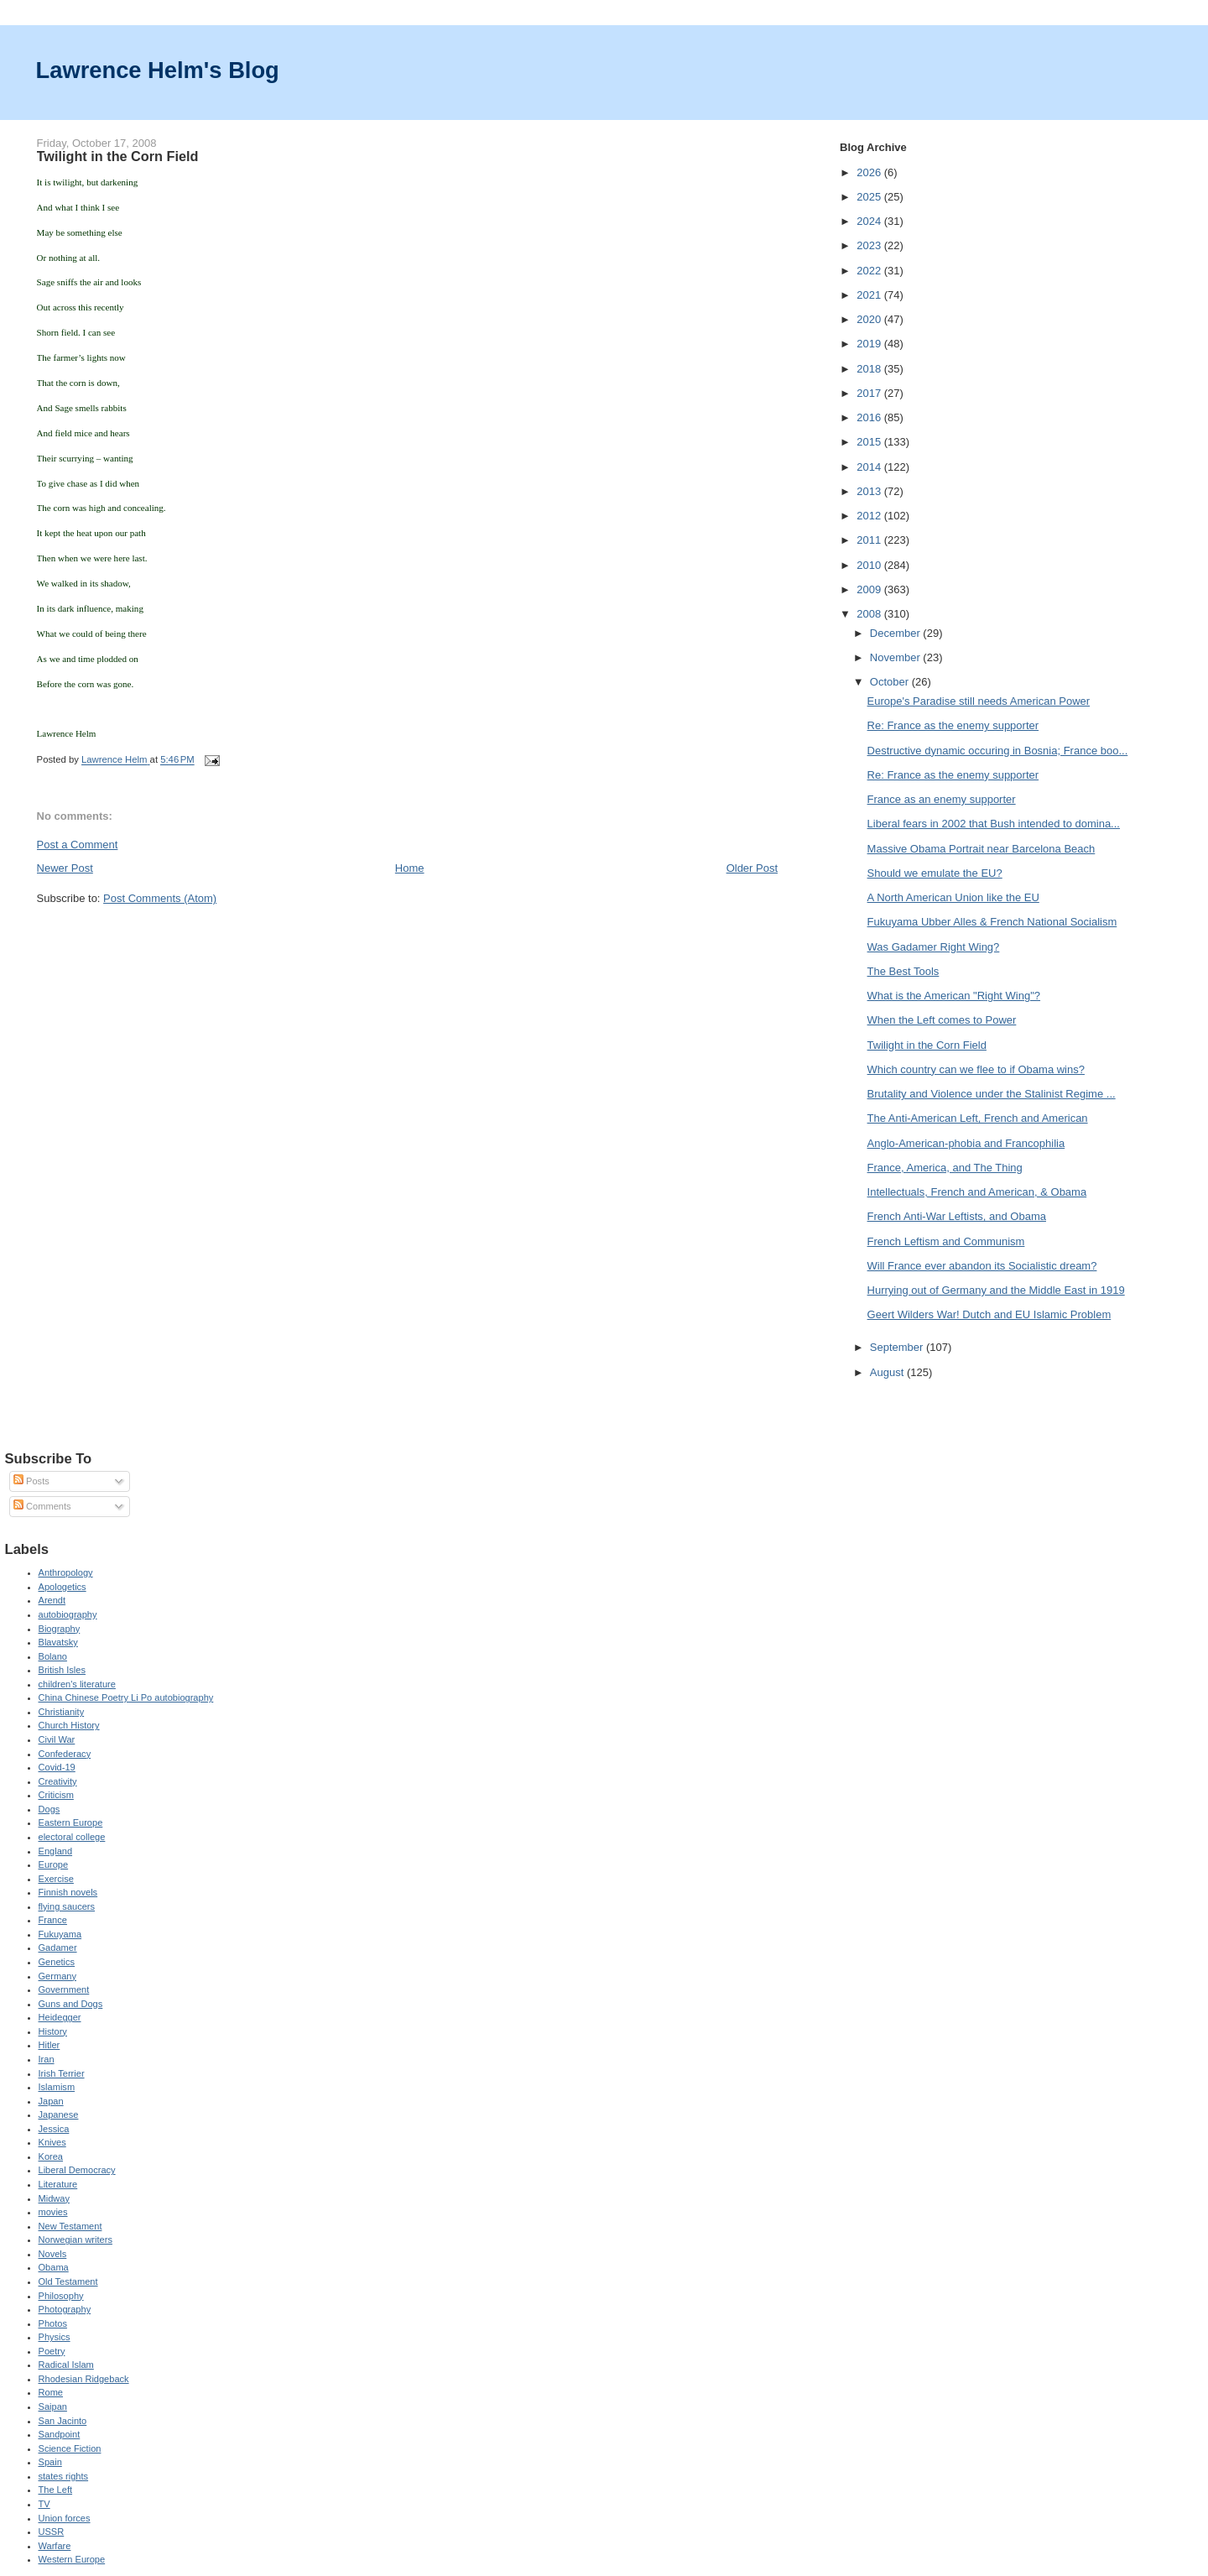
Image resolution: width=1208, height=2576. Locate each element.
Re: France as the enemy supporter (953, 725)
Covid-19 (57, 1767)
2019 (870, 343)
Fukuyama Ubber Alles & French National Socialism (992, 921)
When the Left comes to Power (942, 1020)
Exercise (56, 1879)
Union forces (65, 2518)
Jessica (54, 2129)
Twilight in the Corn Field (927, 1045)
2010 (870, 565)
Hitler (49, 2045)
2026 (870, 172)
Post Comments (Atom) (159, 898)
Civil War (57, 1739)
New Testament (70, 2226)
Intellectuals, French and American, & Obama (977, 1192)
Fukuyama (60, 1934)
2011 (870, 540)
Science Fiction (70, 2448)
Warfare (55, 2546)
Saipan (53, 2406)
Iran (47, 2059)
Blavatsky (58, 1642)
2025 (870, 196)
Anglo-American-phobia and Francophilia (966, 1143)
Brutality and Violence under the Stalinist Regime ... (991, 1093)
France (53, 1920)
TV (44, 2504)
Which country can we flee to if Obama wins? (976, 1069)
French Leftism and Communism (946, 1241)
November (897, 657)
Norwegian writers (75, 2239)
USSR (52, 2531)
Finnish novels (68, 1892)
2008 (870, 613)
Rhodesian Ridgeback (84, 2379)
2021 (870, 295)
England (56, 1851)
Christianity (62, 1712)
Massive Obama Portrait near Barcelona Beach (981, 848)
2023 (870, 245)
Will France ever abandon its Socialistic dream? (982, 1265)
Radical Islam (66, 2365)
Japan (51, 2101)
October (891, 681)
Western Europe (72, 2559)
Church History (69, 1725)
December (897, 633)
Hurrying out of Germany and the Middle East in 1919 (996, 1290)
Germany (57, 1976)
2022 (870, 270)
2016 (870, 417)
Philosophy (61, 2296)
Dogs (49, 1809)
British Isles (62, 1670)
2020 (870, 319)
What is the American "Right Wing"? (953, 995)
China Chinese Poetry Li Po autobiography (126, 1697)
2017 (870, 393)
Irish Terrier (62, 2073)
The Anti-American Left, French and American (977, 1118)
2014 (870, 467)
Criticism (56, 1795)
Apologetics (62, 1587)
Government (64, 1989)
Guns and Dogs (71, 2004)
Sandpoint (60, 2434)
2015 (870, 441)
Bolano (53, 1656)
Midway (54, 2198)
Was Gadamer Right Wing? (933, 947)
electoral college (72, 1837)
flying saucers (67, 1906)
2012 (870, 515)
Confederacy (65, 1754)
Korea (51, 2156)
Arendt (52, 1600)
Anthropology (66, 1572)
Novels (53, 2254)
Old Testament (68, 2281)
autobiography (68, 1614)
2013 (870, 491)
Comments (41, 1506)
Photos (53, 2323)
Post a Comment (77, 844)
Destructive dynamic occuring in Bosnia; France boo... (997, 750)
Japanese (59, 2114)
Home (409, 868)
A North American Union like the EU (953, 897)
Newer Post (65, 868)
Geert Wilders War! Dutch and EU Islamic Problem (989, 1314)
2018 (870, 368)
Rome (51, 2392)
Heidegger (60, 2017)
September (898, 1347)
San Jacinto (63, 2421)
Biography (60, 1629)
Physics (54, 2337)
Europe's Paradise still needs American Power (979, 701)
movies (53, 2212)
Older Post (752, 868)
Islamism (57, 2087)
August (888, 1372)
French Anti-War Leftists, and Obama (956, 1216)
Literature (58, 2184)
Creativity (58, 1781)
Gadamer (58, 1947)
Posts (31, 1481)
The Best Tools (903, 971)
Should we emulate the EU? (934, 873)
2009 (870, 589)
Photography (65, 2309)
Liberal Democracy (77, 2170)
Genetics (57, 1962)
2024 (870, 221)
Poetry (52, 2351)
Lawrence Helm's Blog (157, 70)
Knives (52, 2142)
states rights (64, 2476)
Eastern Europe (71, 1822)
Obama (54, 2267)
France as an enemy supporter (941, 799)
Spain (50, 2462)
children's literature (77, 1684)
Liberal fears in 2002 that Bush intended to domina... (993, 823)
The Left (56, 2490)
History (53, 2031)
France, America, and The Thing (945, 1167)
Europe (54, 1864)
